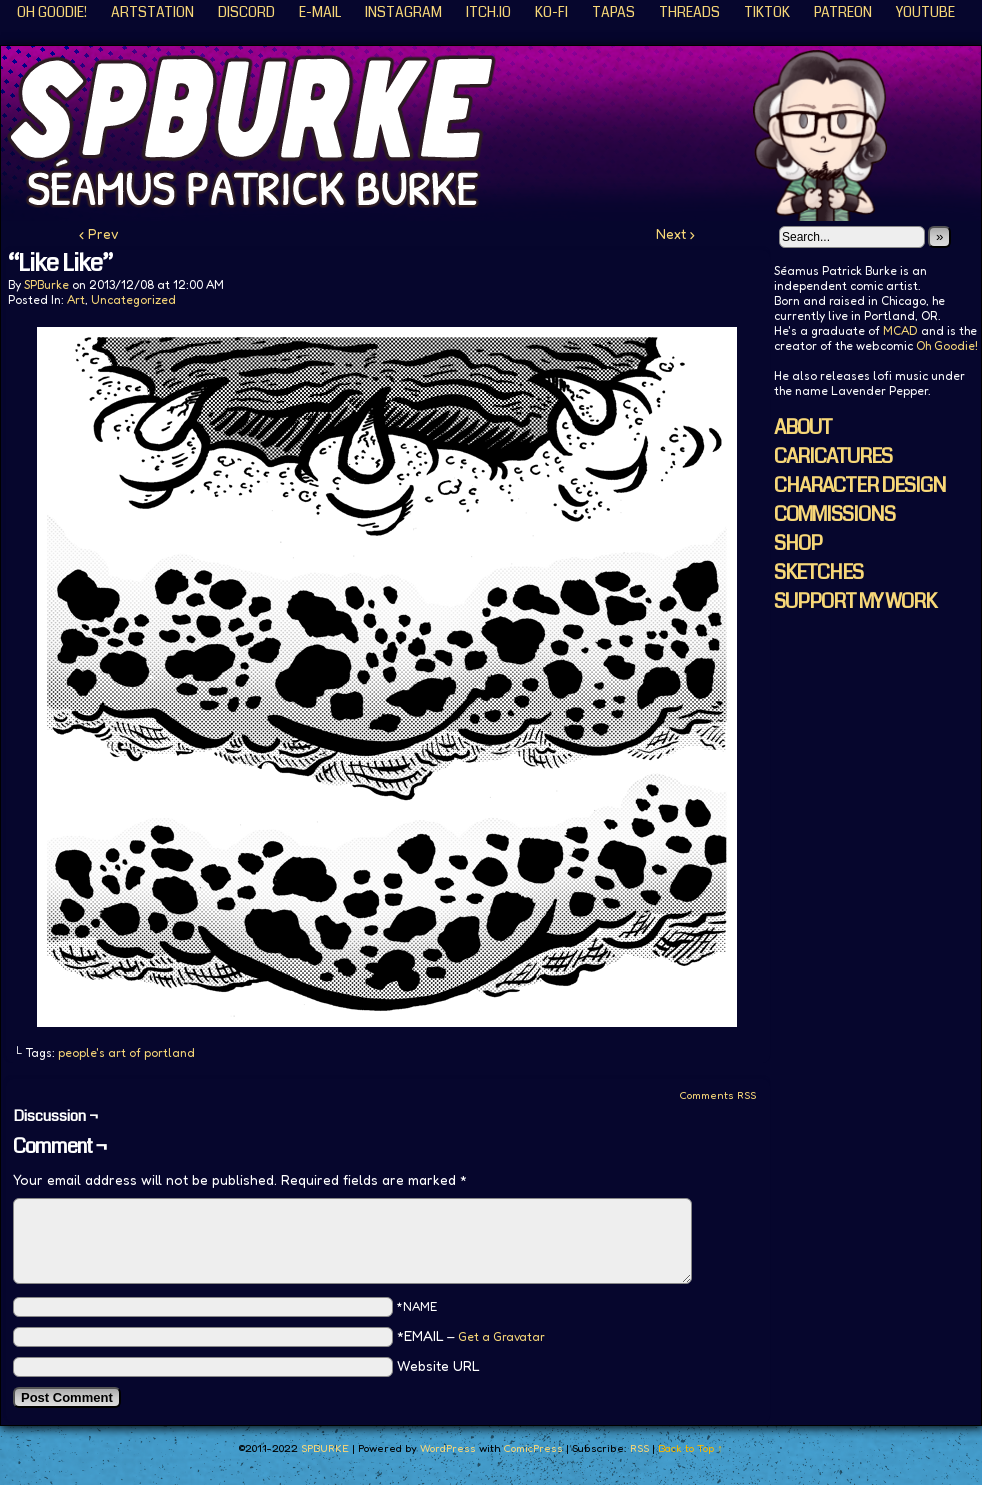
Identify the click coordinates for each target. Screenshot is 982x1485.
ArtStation (152, 12)
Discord (246, 12)
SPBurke (46, 284)
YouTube (925, 12)
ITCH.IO (488, 12)
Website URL (438, 1365)
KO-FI (551, 12)
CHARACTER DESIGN (860, 485)
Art (76, 299)
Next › (675, 233)
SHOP (798, 543)
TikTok (767, 12)
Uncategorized (133, 299)
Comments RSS (717, 1095)
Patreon (843, 12)
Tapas (613, 12)
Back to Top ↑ (690, 1448)
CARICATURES (833, 456)
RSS (639, 1448)
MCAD (900, 330)
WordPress (448, 1448)
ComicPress (533, 1448)
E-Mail (320, 12)
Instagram (403, 12)
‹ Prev (99, 233)
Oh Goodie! (52, 12)
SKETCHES (818, 572)
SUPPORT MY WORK (855, 601)
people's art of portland (126, 1052)
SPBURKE (325, 1448)
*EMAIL (471, 1335)
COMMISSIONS (834, 514)
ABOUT (803, 427)
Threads (689, 12)
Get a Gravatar (501, 1336)
